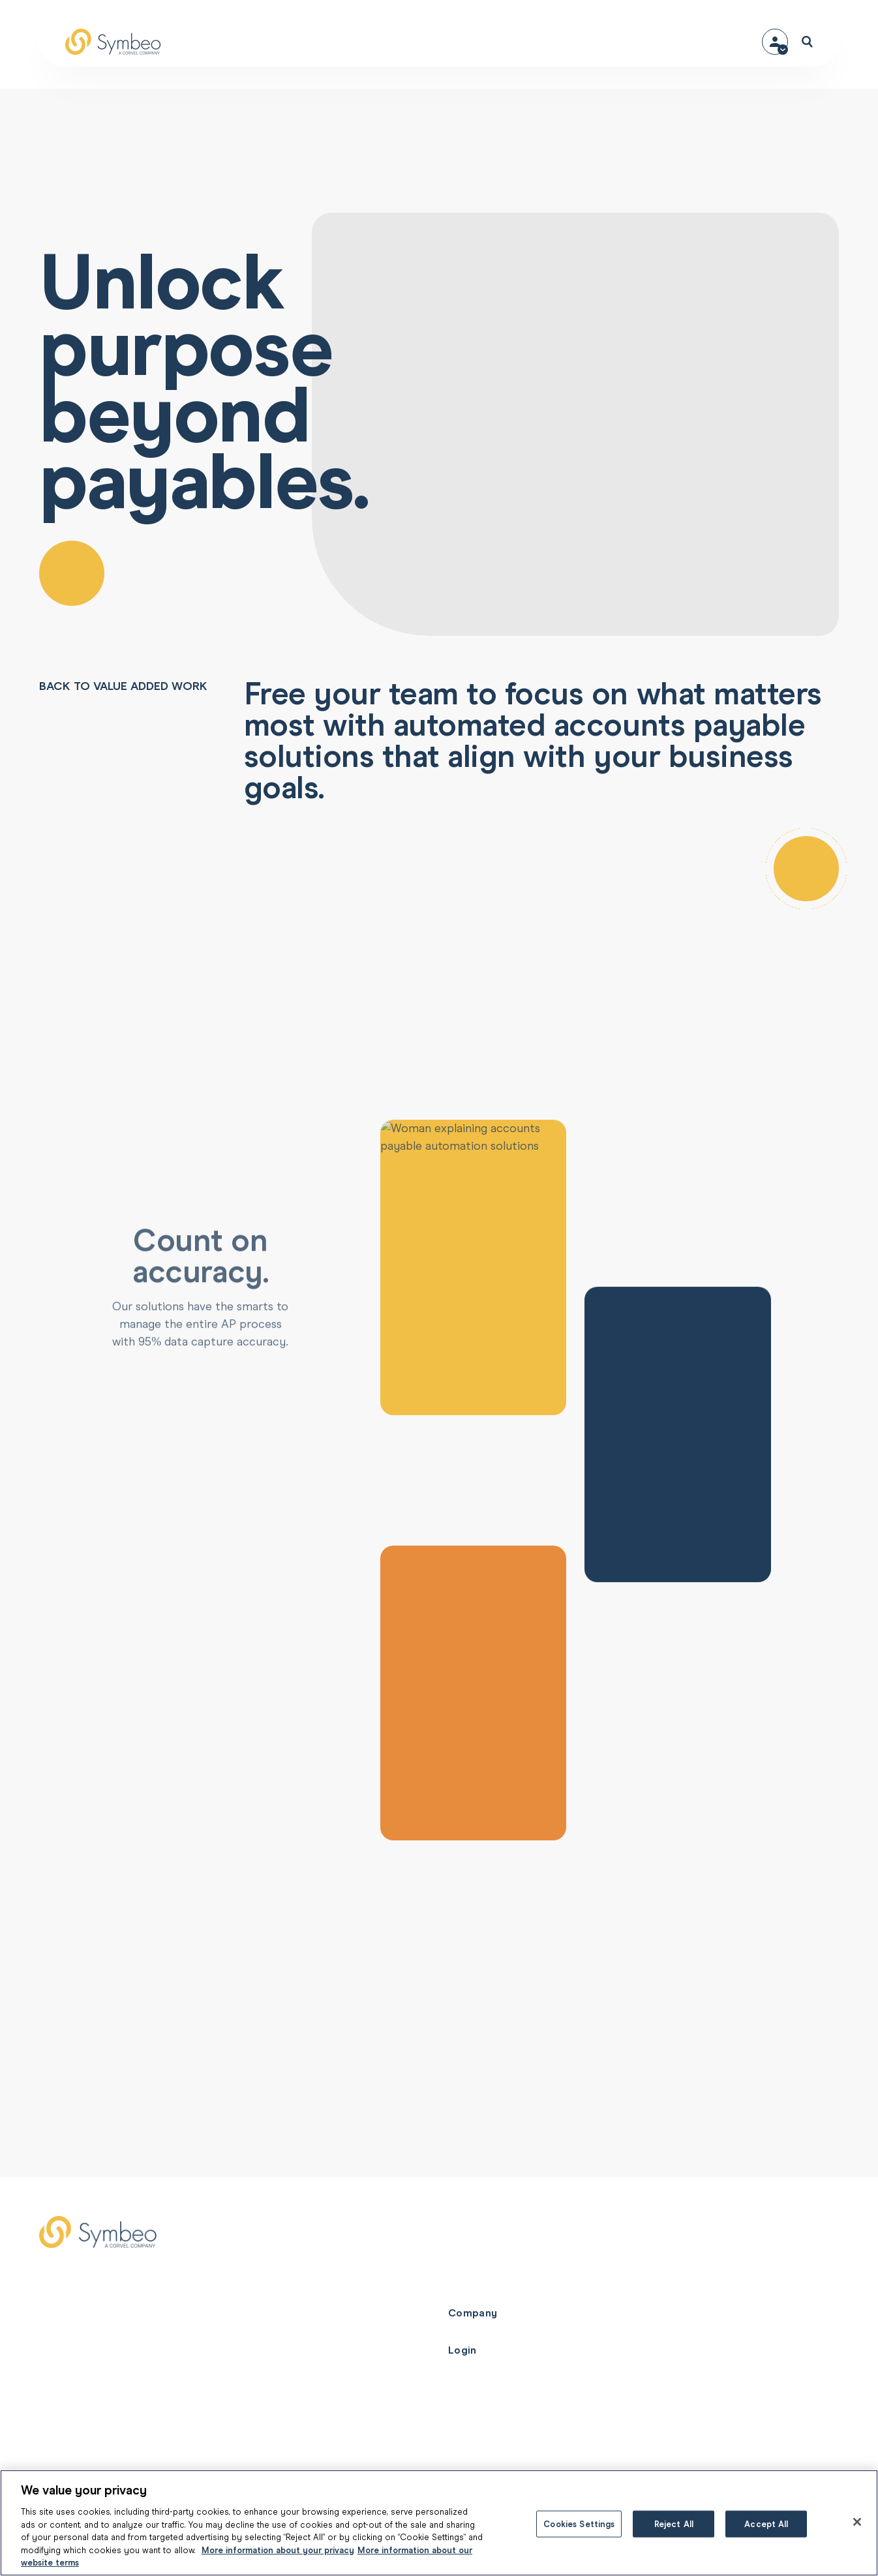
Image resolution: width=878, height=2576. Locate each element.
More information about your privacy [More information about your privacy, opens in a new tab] (278, 2550)
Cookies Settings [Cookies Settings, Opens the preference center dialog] (578, 2523)
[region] (439, 2523)
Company (472, 2313)
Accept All (766, 2523)
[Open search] (807, 42)
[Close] (857, 2522)
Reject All (673, 2523)
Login (462, 2350)
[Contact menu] (775, 42)
